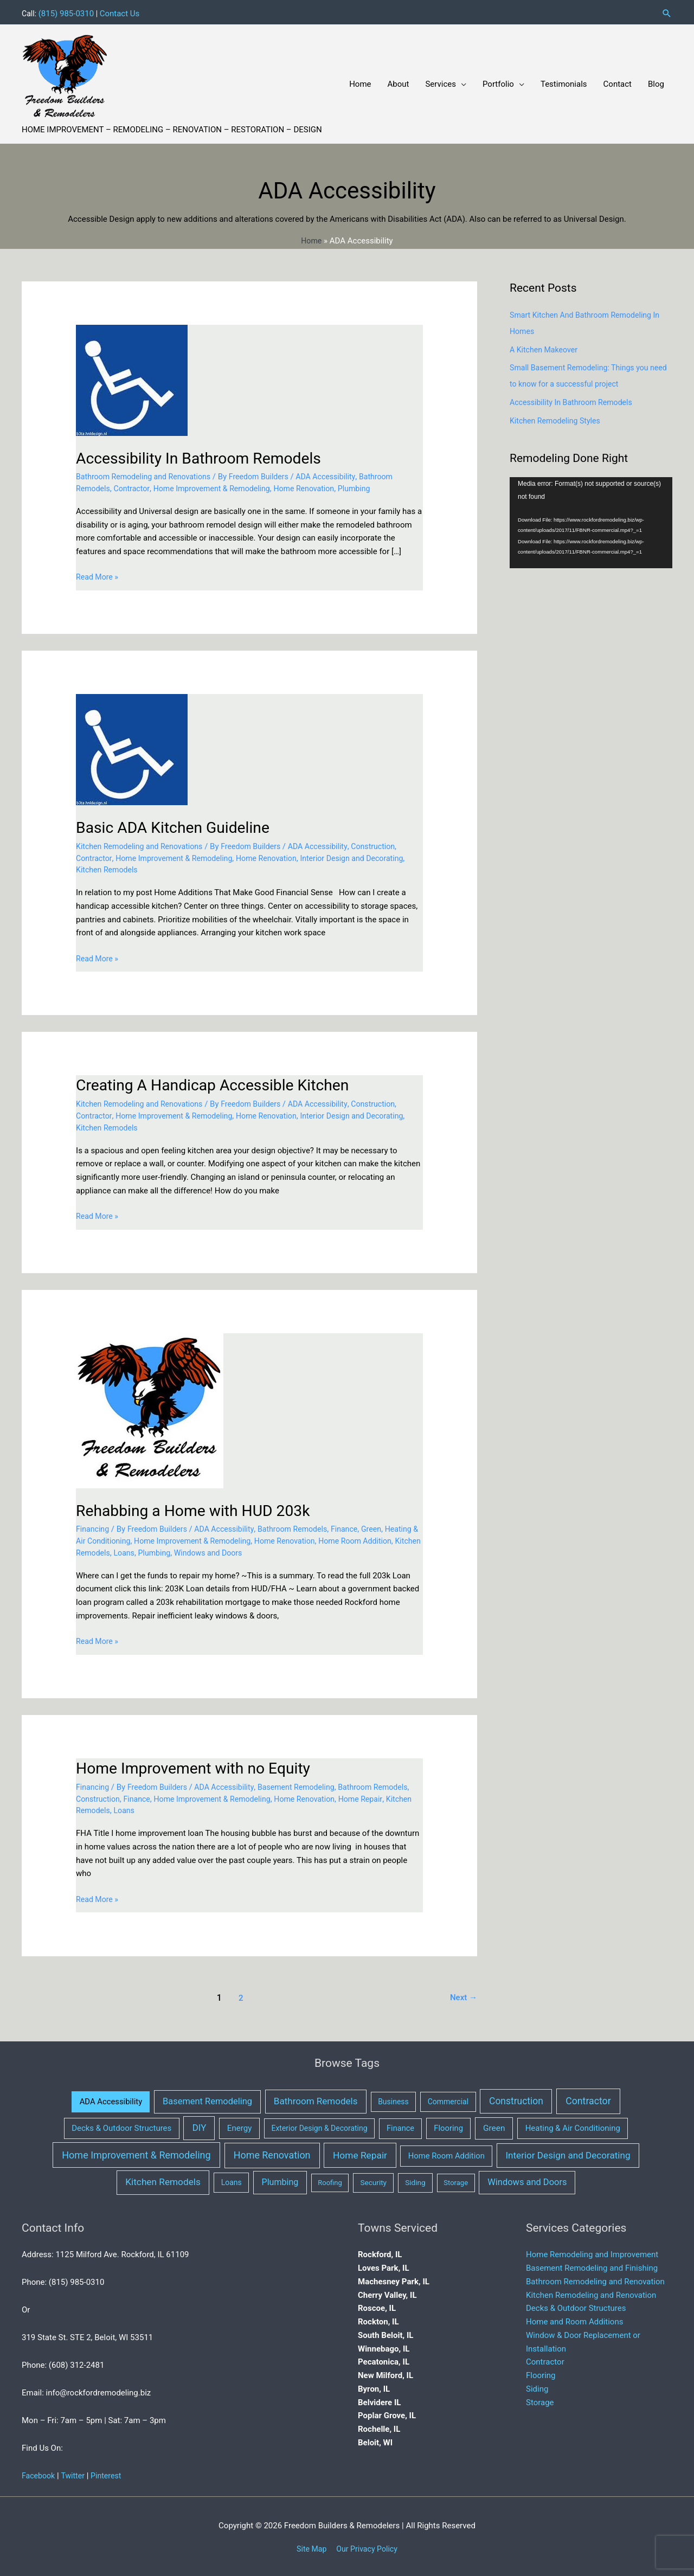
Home (360, 81)
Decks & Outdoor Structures (576, 2306)
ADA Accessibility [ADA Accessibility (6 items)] (111, 2099)
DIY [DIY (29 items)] (199, 2125)
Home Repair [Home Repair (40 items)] (360, 2152)
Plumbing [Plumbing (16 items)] (280, 2180)
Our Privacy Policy (368, 2546)
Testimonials (564, 81)
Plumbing (370, 486)
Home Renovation (317, 486)
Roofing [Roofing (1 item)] (330, 2180)
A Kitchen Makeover (546, 347)
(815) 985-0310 (67, 11)
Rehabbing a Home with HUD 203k (200, 1507)
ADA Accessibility (339, 474)
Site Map (309, 2546)
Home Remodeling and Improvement (592, 2252)
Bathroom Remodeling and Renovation (595, 2279)
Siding (537, 2386)
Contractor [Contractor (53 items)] (588, 2098)
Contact (617, 81)
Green (386, 1527)
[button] (666, 11)
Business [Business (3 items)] (393, 2099)
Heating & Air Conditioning (123, 1539)
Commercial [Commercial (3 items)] (448, 2099)
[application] (591, 520)
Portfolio (498, 81)
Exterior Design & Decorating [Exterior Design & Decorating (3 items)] (319, 2126)
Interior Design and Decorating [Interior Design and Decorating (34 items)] (567, 2152)
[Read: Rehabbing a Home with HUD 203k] (149, 1407)
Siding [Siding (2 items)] (415, 2180)
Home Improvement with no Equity (200, 1765)
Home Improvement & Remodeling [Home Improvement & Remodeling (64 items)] (136, 2152)
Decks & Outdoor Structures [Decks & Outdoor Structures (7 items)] (121, 2126)
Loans (190, 1550)
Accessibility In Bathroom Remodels (206, 455)
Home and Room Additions (574, 2319)
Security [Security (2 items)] (373, 2180)
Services (440, 81)
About (398, 81)
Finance (358, 1527)
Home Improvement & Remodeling (219, 486)
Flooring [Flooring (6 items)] (448, 2126)
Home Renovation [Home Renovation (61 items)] (272, 2152)
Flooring (541, 2373)
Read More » (98, 575)
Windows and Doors (278, 1550)
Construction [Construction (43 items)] (516, 2098)
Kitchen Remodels (151, 867)
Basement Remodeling (308, 1784)
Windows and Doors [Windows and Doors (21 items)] (527, 2180)
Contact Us (121, 11)
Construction (389, 844)
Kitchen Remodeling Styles (558, 418)
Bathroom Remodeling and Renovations (147, 474)
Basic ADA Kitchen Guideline (178, 824)
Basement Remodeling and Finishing (592, 2266)
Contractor (134, 486)
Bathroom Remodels (303, 1527)
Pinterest (110, 2473)
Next (462, 1995)
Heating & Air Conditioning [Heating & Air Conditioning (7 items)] (572, 2126)
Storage (540, 2400)
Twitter (75, 2473)
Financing (93, 1527)
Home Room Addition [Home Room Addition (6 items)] (446, 2153)
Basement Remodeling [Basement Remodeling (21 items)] (207, 2099)
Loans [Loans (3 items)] (231, 2180)
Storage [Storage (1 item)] (456, 2180)
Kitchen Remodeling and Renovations (143, 844)
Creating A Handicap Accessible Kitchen (221, 1082)
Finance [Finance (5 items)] (400, 2126)
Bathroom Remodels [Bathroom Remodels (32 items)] (316, 2098)
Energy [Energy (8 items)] (239, 2126)
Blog (656, 81)
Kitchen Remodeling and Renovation (591, 2292)
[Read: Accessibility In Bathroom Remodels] (132, 377)
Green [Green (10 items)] (494, 2126)
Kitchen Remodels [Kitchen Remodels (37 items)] (163, 2179)
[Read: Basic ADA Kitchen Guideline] (132, 746)
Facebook (39, 2473)
